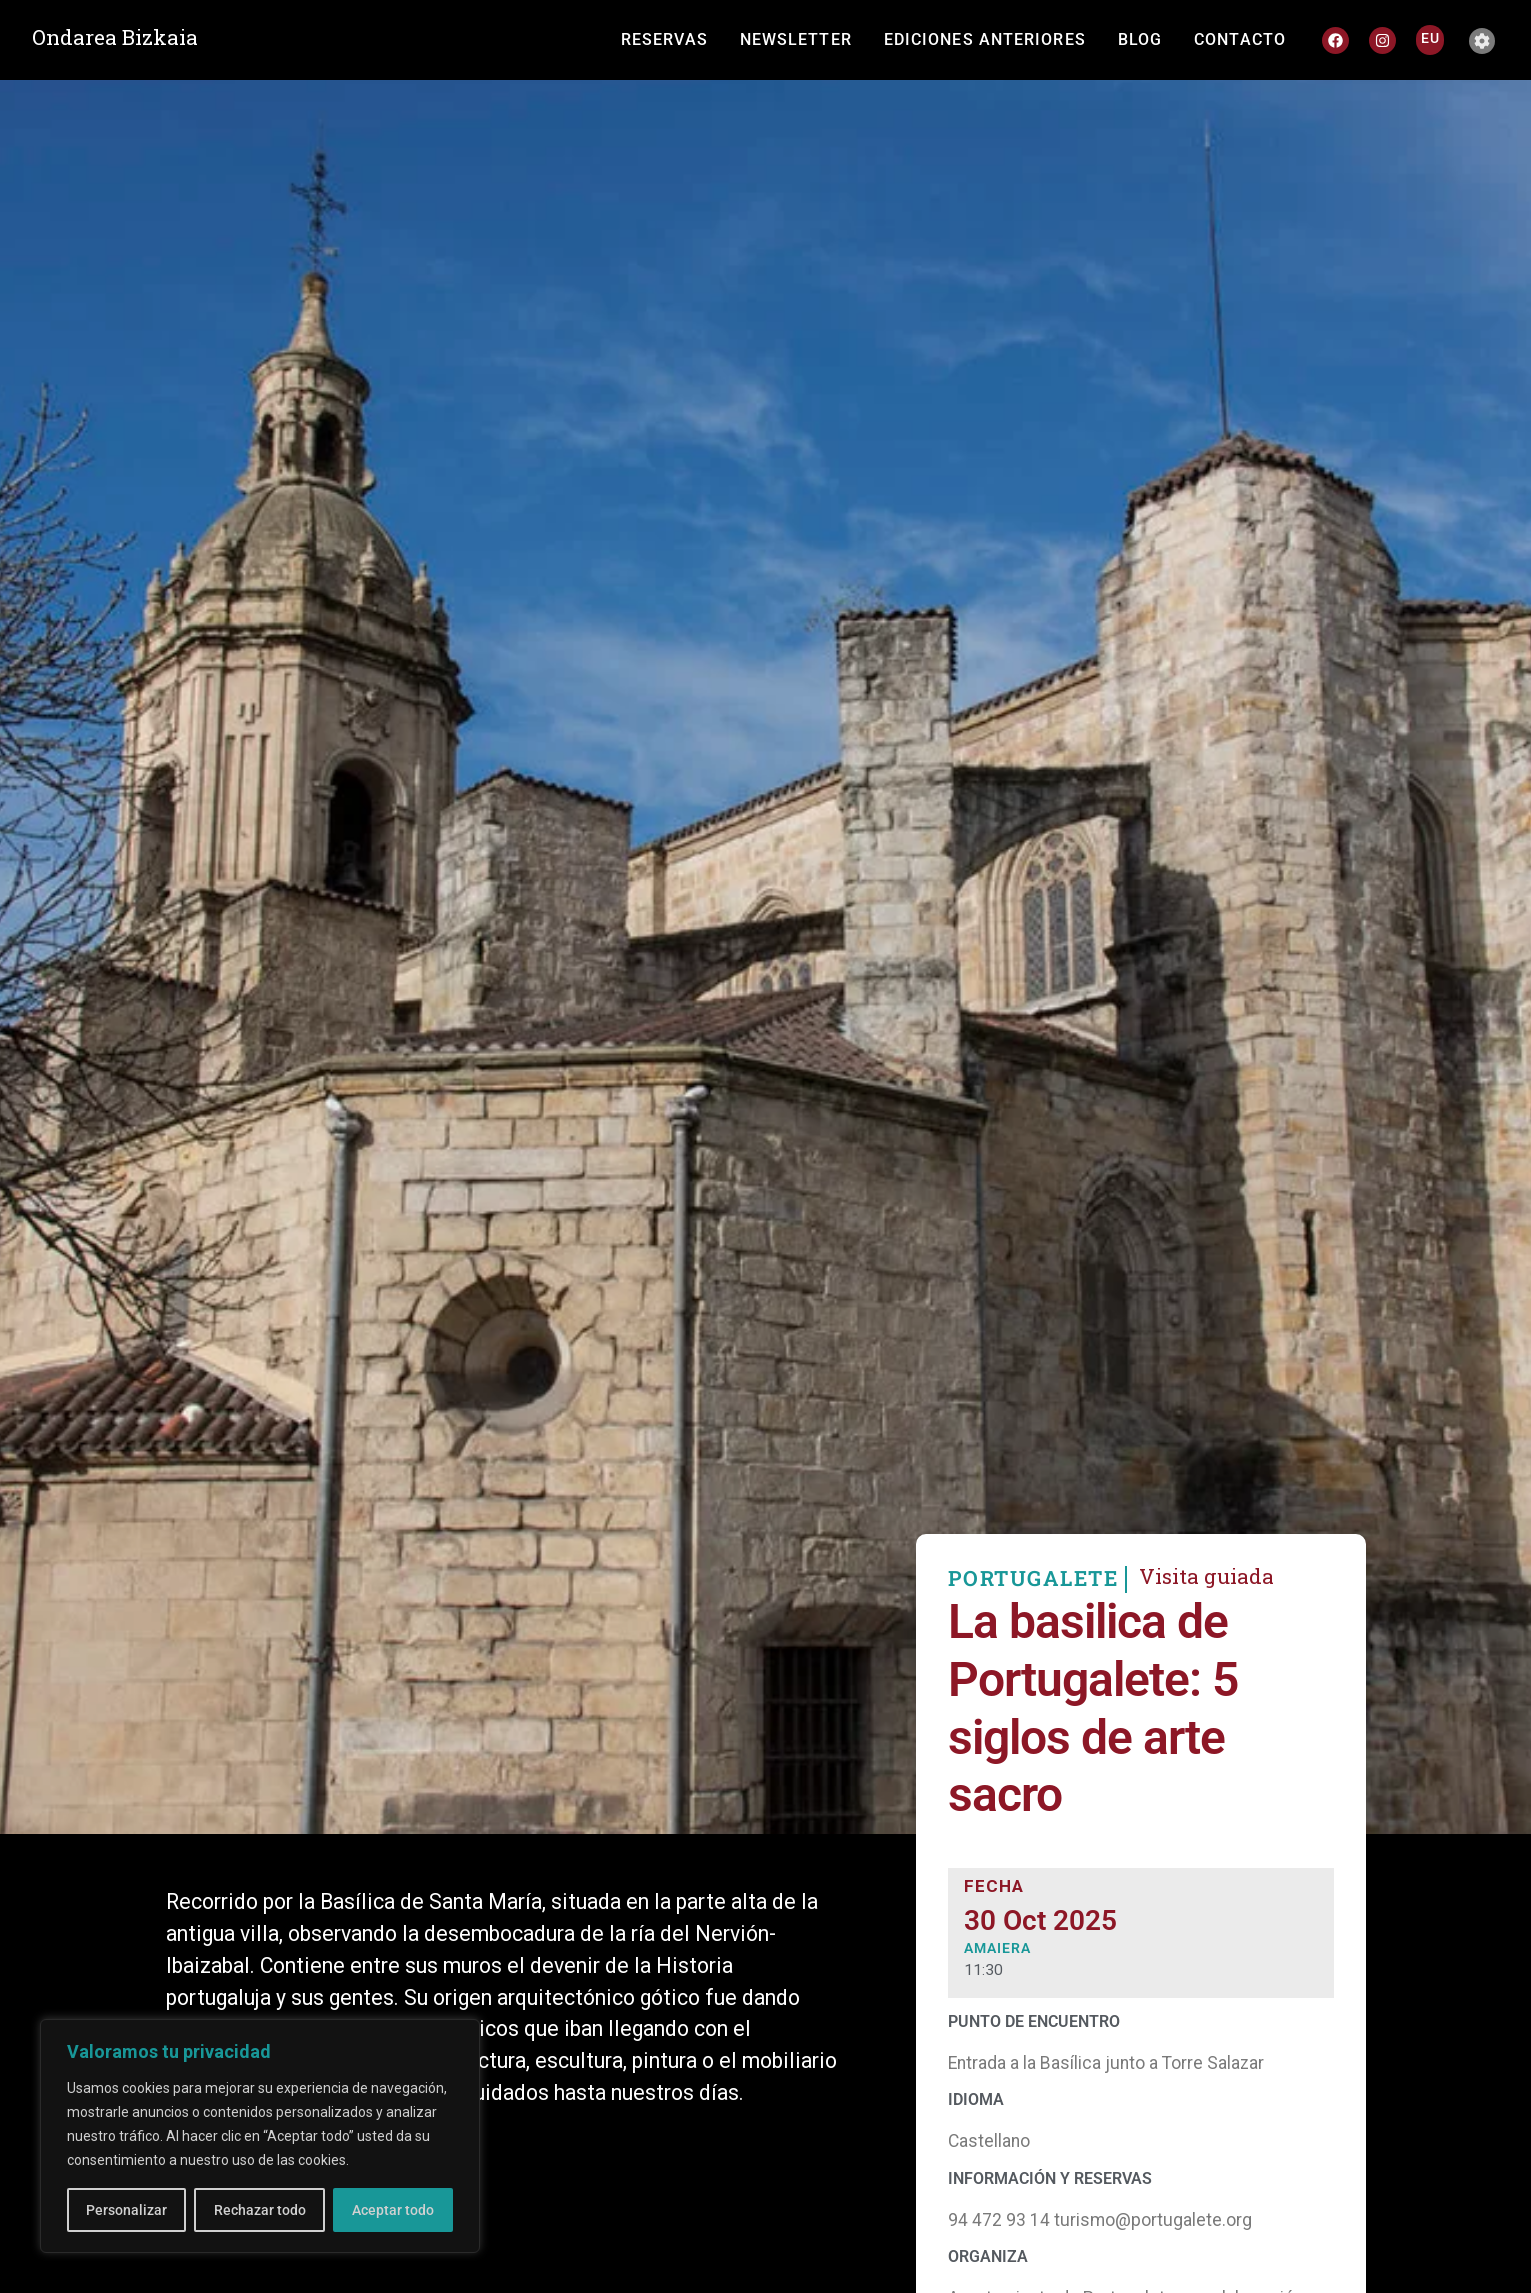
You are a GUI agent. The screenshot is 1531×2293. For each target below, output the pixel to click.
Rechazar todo (259, 2210)
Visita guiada (1206, 1599)
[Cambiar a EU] (1430, 38)
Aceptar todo (393, 2210)
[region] (260, 2136)
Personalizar (126, 2210)
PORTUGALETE (1033, 1601)
